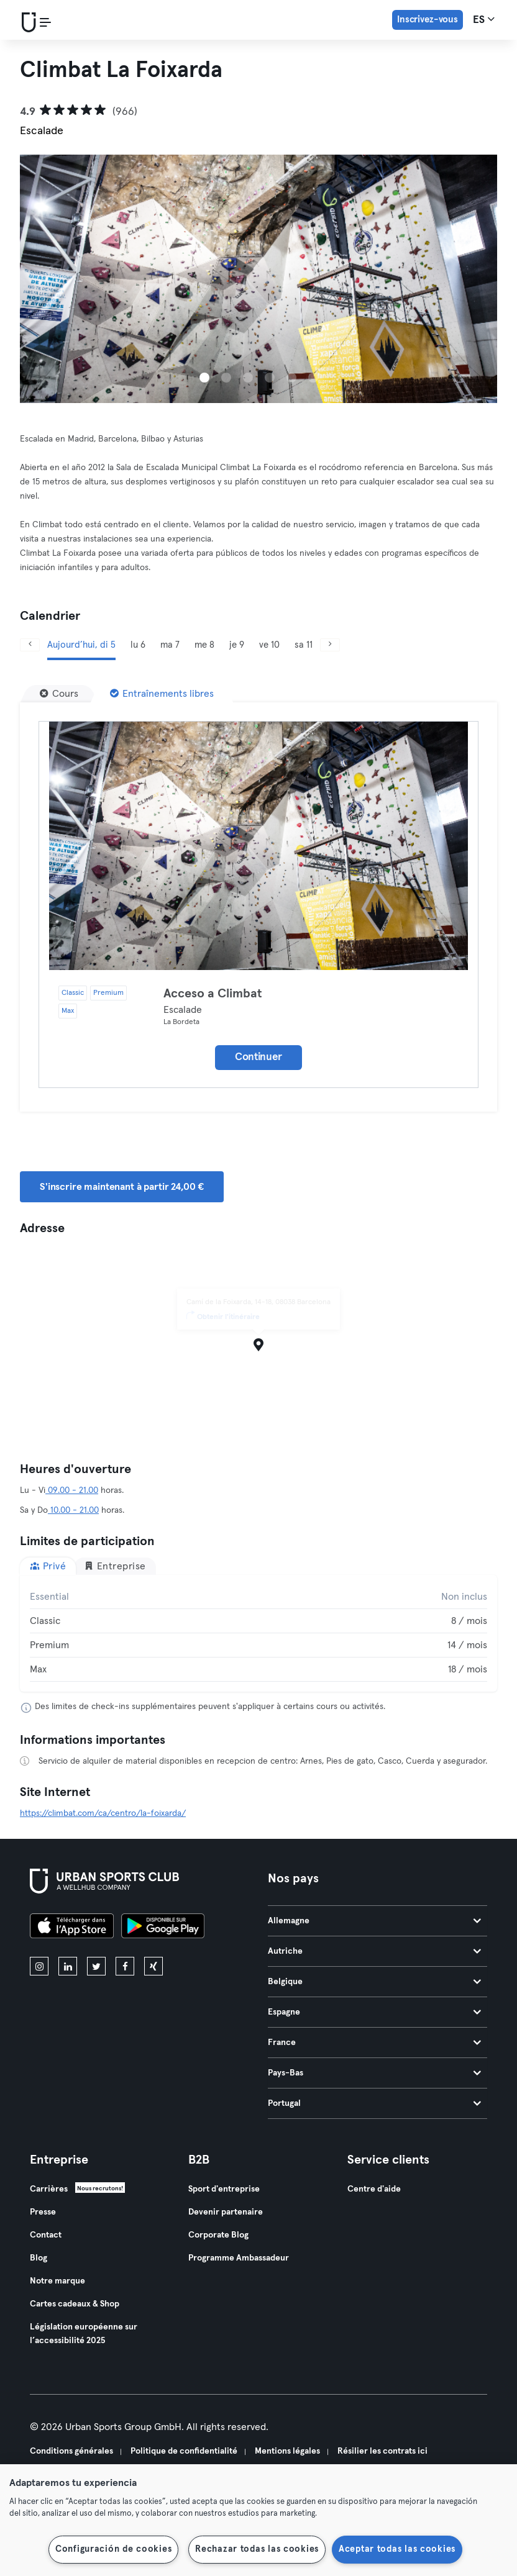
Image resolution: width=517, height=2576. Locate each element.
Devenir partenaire (225, 2212)
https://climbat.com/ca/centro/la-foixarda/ (103, 1813)
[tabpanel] (258, 1633)
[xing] (153, 1966)
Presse (43, 2212)
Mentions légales (287, 2451)
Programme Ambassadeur (238, 2258)
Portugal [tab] (374, 2103)
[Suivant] (330, 644)
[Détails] (258, 846)
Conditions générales (71, 2451)
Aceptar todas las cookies (397, 2549)
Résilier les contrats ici (382, 2451)
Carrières (49, 2189)
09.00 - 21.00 (71, 1490)
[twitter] (96, 1966)
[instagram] (39, 1966)
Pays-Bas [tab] (374, 2073)
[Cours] (59, 693)
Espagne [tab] (374, 2012)
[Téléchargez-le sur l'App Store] (72, 1927)
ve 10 (269, 645)
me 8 (204, 645)
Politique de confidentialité (183, 2451)
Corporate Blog (218, 2235)
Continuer (258, 1057)
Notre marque (57, 2281)
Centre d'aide (374, 2189)
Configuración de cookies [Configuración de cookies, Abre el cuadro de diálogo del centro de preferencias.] (113, 2549)
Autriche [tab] (374, 1951)
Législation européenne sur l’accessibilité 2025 (83, 2334)
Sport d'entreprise (224, 2189)
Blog (38, 2258)
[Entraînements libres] (162, 693)
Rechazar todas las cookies (257, 2549)
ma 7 (170, 645)
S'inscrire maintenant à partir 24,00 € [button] (122, 1187)
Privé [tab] (48, 1566)
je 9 (236, 645)
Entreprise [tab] (115, 1566)
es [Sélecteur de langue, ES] (484, 19)
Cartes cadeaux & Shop (74, 2304)
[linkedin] (67, 1966)
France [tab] (374, 2042)
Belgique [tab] (374, 1981)
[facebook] (125, 1966)
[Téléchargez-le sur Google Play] (162, 1927)
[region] (258, 2520)
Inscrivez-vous (427, 19)
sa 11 (304, 645)
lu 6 (137, 645)
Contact (46, 2235)
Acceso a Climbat (212, 993)
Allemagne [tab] (374, 1920)
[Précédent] (30, 644)
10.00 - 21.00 (73, 1510)
